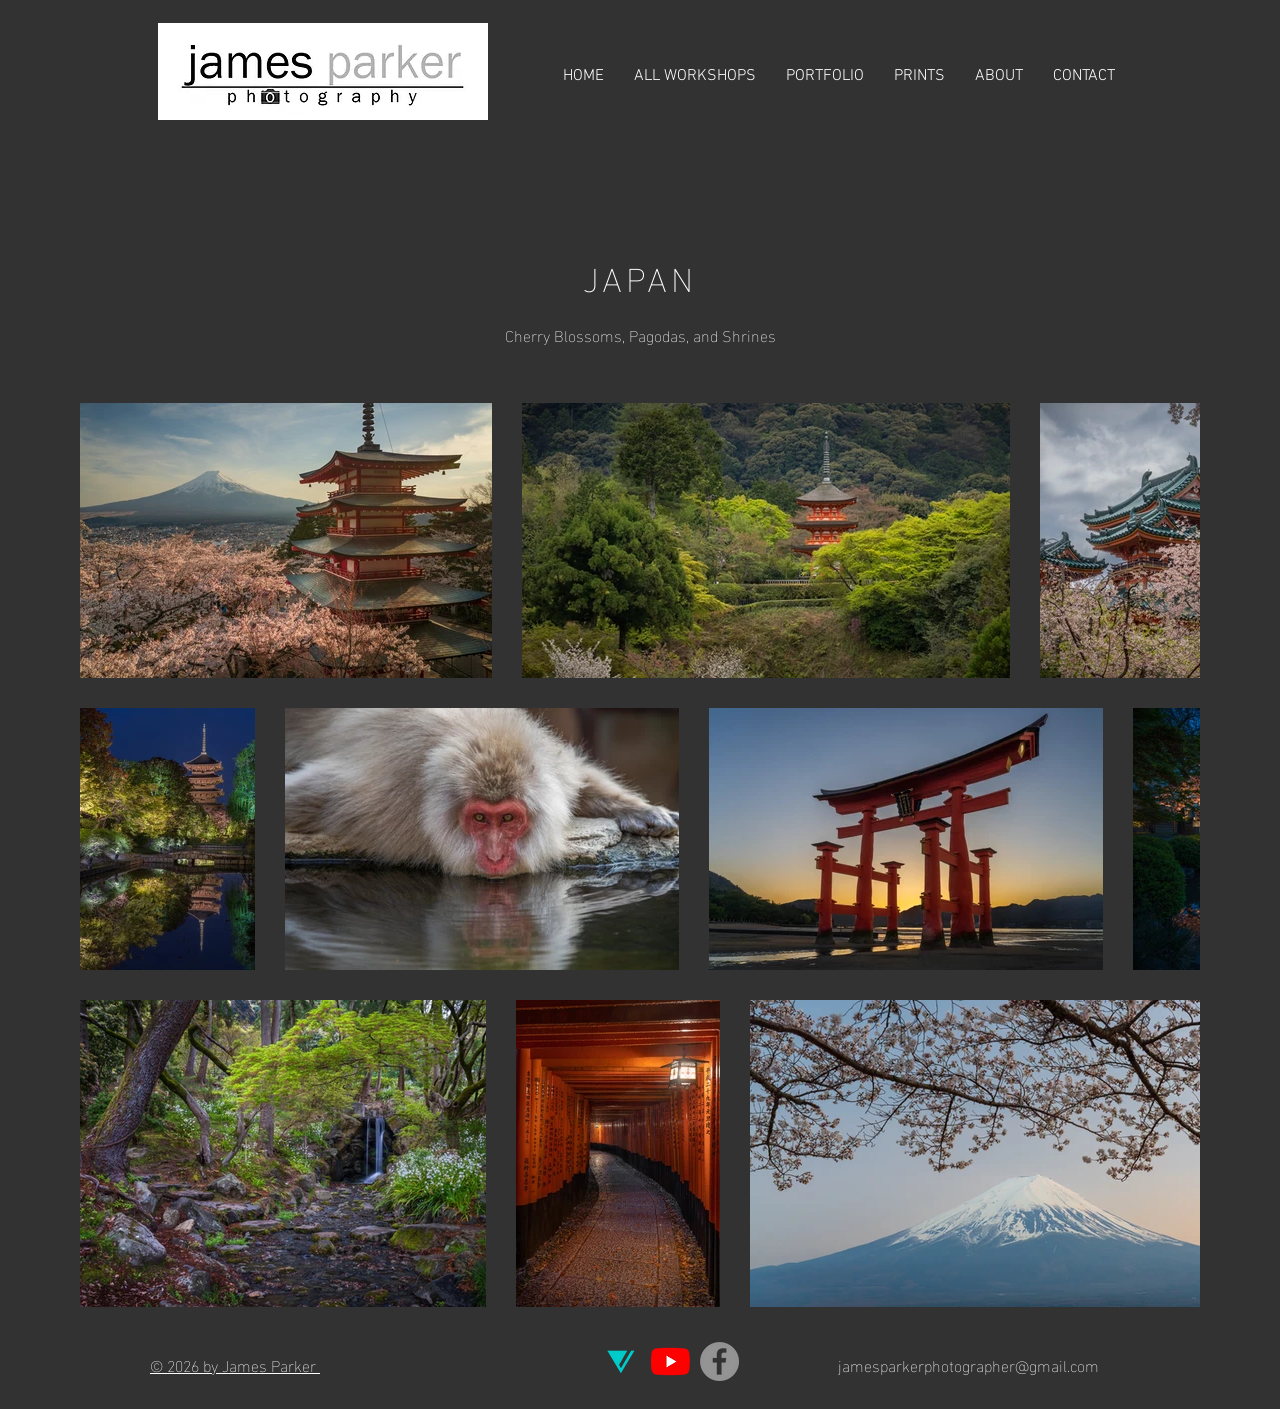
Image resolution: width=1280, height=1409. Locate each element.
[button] (825, 76)
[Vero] (621, 1361)
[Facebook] (719, 1361)
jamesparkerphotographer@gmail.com (968, 1364)
